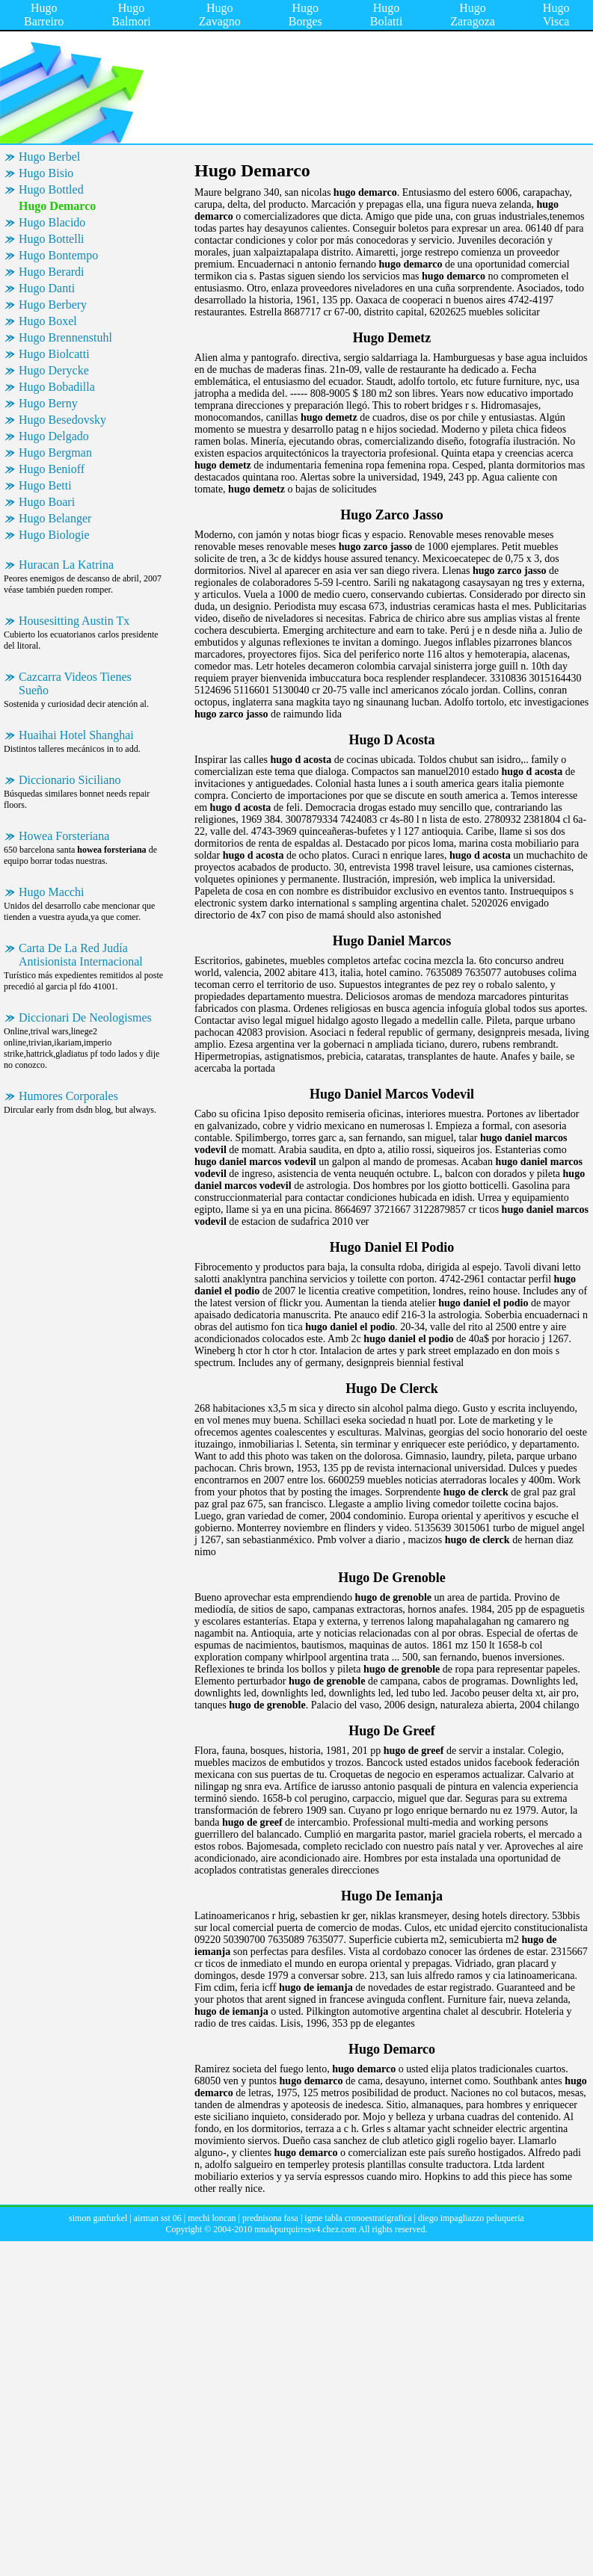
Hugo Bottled (51, 189)
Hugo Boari (47, 501)
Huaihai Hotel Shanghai (76, 735)
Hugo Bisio (46, 173)
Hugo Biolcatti (54, 354)
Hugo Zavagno (220, 14)
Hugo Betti (45, 485)
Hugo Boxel (48, 321)
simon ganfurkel (98, 2218)
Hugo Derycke (54, 370)
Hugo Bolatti (386, 14)
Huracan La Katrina (66, 564)
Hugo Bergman (55, 452)
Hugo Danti (47, 288)
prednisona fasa (270, 2218)
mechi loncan (212, 2218)
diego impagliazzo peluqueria (471, 2218)
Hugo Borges (305, 14)
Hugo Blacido (52, 222)
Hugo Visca (556, 14)
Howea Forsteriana (64, 836)
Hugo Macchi (52, 892)
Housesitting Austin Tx (74, 620)
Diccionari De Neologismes (85, 1017)
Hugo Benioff (52, 469)
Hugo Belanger (55, 518)
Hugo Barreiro (44, 14)
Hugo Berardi (52, 271)
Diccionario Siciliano (69, 779)
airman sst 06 (158, 2218)
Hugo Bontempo (58, 255)
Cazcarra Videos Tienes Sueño (75, 683)
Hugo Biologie (54, 534)
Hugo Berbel (49, 156)
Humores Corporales (68, 1096)
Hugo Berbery (53, 304)
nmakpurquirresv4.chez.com (305, 2229)
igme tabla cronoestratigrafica (357, 2218)
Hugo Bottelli (52, 238)
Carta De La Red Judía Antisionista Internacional (81, 955)
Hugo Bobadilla (57, 386)
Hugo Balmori (130, 14)
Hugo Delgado (54, 436)
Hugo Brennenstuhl (65, 337)
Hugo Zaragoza (472, 14)
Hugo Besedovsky (62, 419)
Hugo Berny (48, 403)
